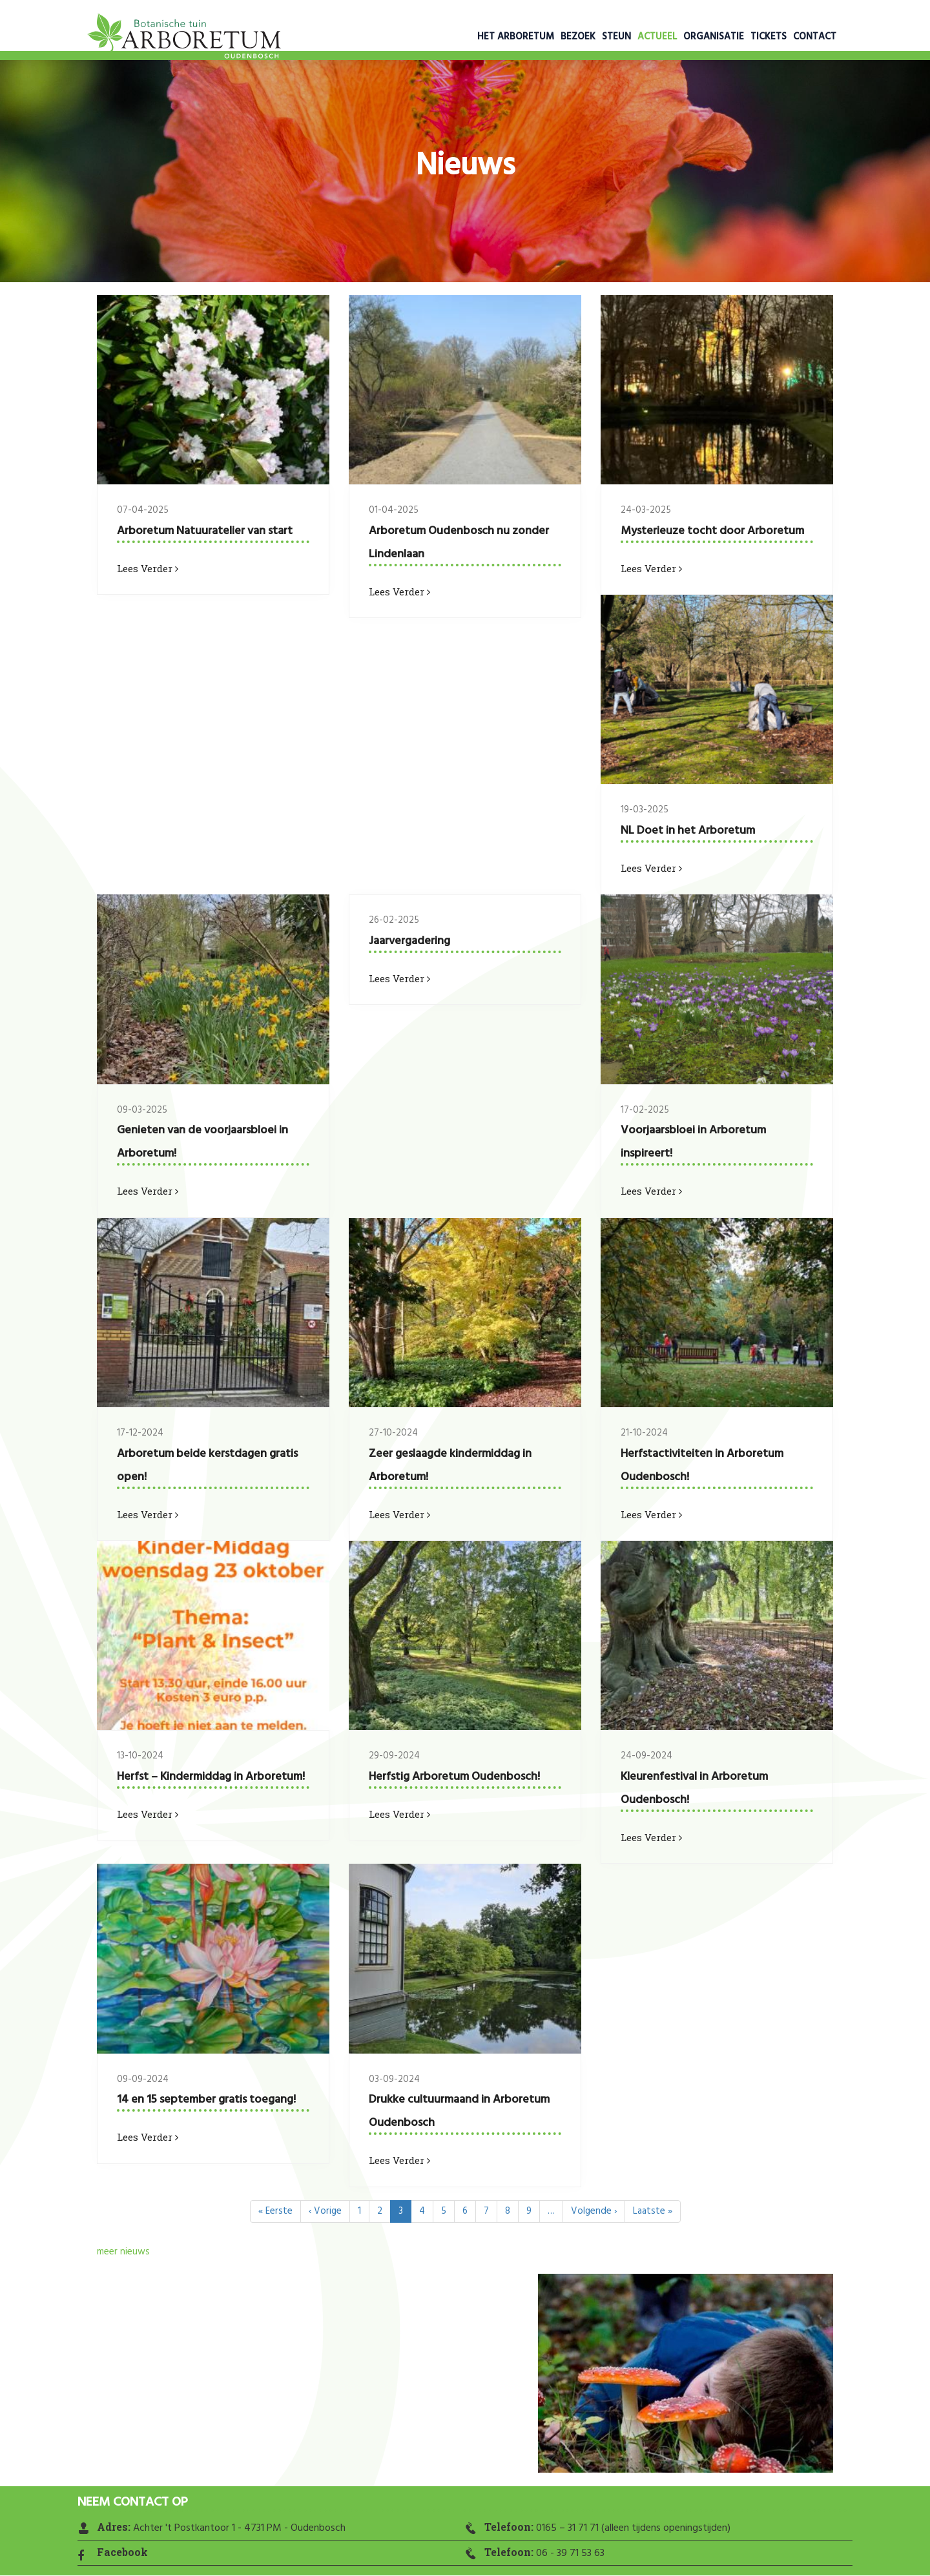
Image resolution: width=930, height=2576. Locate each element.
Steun (616, 37)
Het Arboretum (515, 37)
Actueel (657, 37)
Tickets (768, 37)
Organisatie (713, 37)
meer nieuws (123, 2252)
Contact (814, 37)
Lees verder (147, 568)
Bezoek (578, 37)
